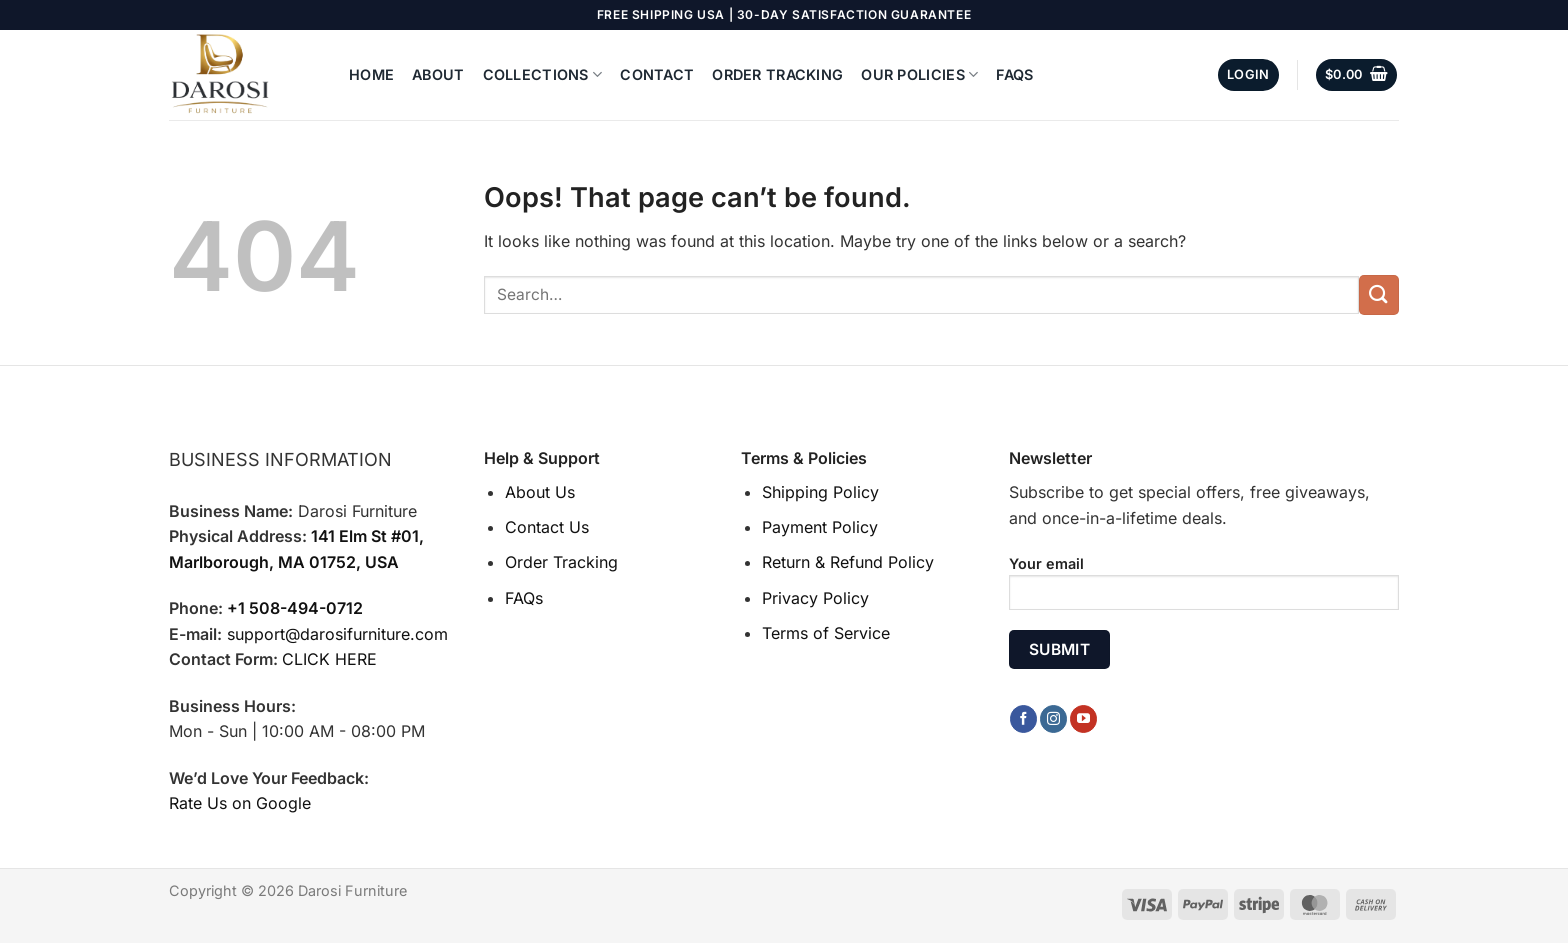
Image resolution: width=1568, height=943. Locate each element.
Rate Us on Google (240, 803)
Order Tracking (777, 74)
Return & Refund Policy (848, 562)
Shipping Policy (820, 492)
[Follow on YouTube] (1083, 719)
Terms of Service (826, 633)
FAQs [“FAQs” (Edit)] (524, 598)
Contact (657, 74)
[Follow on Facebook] (1023, 719)
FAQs (1014, 74)
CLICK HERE (329, 659)
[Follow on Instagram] (1053, 719)
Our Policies (919, 74)
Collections (543, 74)
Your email (1204, 589)
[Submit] (1379, 294)
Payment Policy (820, 527)
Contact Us (547, 527)
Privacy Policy (815, 598)
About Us (540, 492)
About (438, 74)
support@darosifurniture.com (337, 634)
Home (371, 74)
